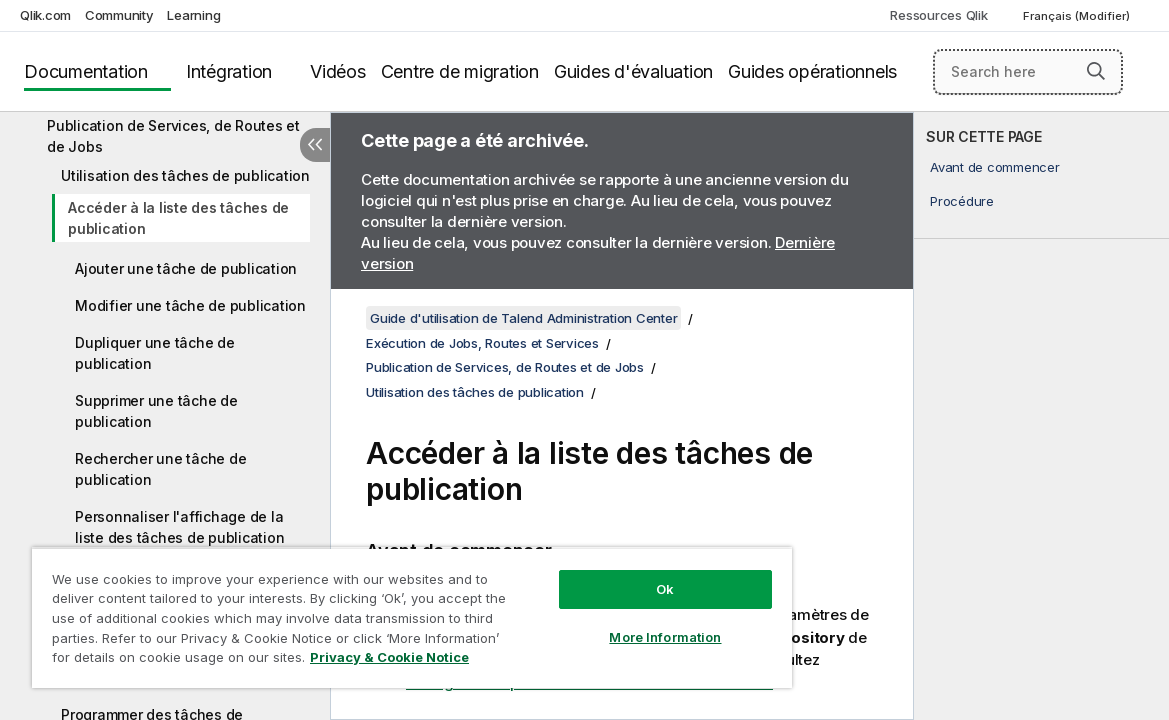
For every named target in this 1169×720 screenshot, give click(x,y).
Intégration (229, 71)
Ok (596, 574)
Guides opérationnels (812, 71)
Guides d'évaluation (633, 71)
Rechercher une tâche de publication (160, 469)
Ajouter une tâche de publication (186, 268)
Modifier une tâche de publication (190, 305)
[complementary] (1041, 416)
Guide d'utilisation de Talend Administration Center (523, 318)
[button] (1096, 71)
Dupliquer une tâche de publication (155, 353)
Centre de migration (460, 71)
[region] (371, 610)
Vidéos (338, 71)
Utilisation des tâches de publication (185, 175)
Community (119, 15)
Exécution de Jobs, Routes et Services (482, 343)
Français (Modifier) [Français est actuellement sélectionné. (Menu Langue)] (1078, 16)
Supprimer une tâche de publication (156, 411)
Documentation (86, 71)
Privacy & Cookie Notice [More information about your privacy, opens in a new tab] (193, 661)
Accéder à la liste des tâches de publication (178, 218)
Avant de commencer (995, 167)
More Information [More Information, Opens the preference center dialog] (596, 622)
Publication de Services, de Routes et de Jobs (173, 136)
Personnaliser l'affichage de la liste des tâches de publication (179, 527)
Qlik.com (45, 15)
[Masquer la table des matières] (315, 145)
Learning (193, 15)
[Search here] (1028, 72)
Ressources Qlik (938, 15)
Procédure (962, 201)
